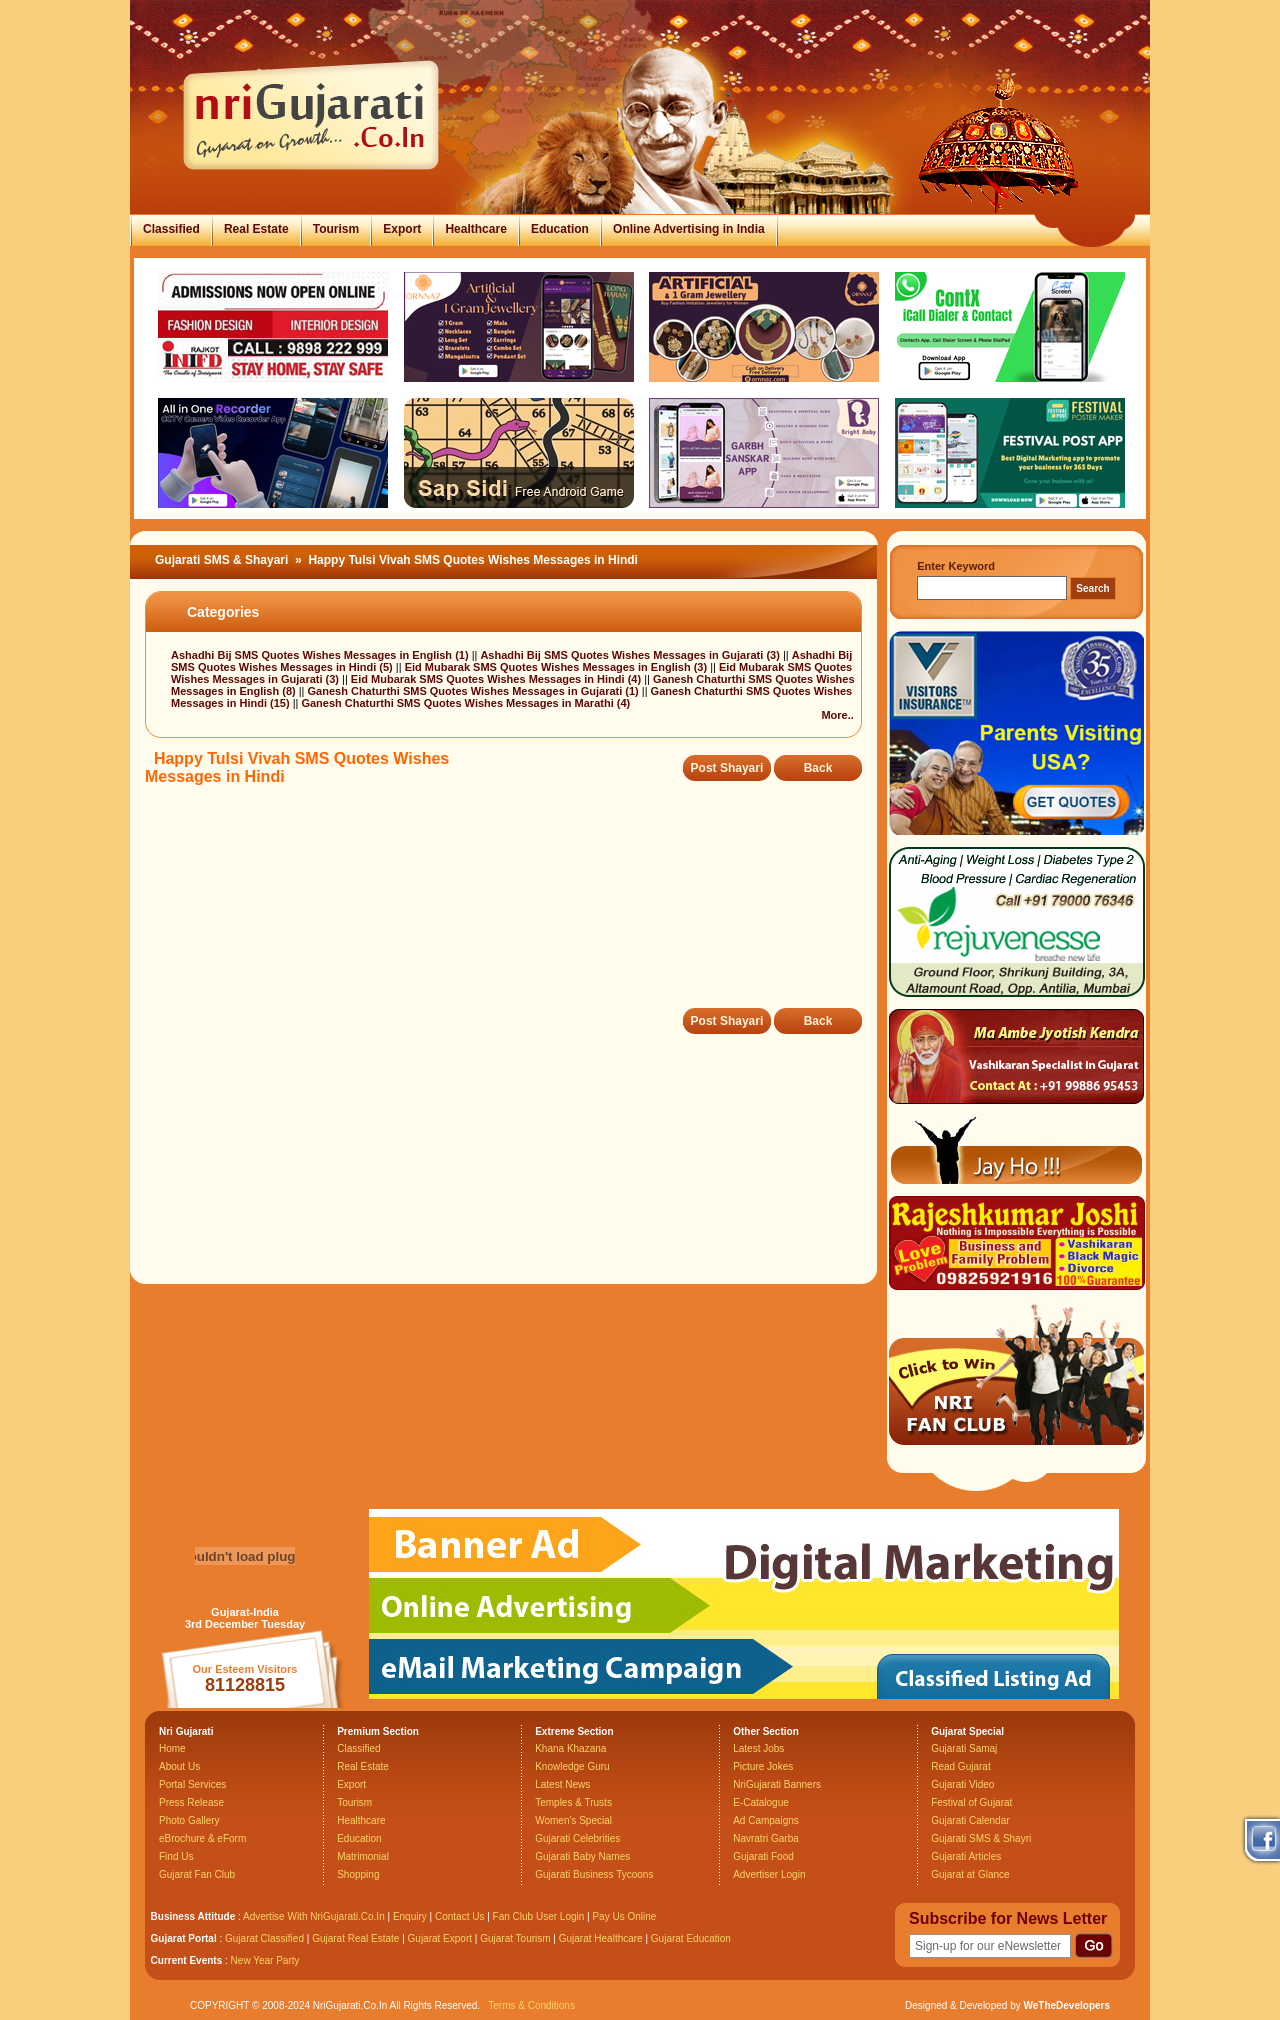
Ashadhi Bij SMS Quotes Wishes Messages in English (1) (321, 655)
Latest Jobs (758, 1748)
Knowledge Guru (572, 1766)
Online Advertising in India (689, 229)
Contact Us (459, 1916)
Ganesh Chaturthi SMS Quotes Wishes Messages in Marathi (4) (465, 703)
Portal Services (192, 1784)
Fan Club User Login (539, 1916)
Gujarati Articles (966, 1856)
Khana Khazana (570, 1748)
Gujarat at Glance (970, 1874)
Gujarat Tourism (515, 1938)
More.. (837, 715)
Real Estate (256, 229)
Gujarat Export (440, 1938)
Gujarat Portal (184, 1938)
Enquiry (411, 1916)
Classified (171, 229)
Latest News (562, 1784)
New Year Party (265, 1960)
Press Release (191, 1802)
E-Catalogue (761, 1802)
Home (172, 1748)
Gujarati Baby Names (582, 1856)
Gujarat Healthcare (601, 1938)
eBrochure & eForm (202, 1838)
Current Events (187, 1960)
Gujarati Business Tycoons (594, 1874)
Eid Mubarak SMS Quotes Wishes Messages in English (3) (558, 667)
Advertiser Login (769, 1874)
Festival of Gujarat (971, 1802)
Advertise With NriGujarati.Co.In (314, 1916)
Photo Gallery (189, 1820)
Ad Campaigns (766, 1820)
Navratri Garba (766, 1838)
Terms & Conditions (531, 2005)
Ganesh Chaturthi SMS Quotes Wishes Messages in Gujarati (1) (475, 691)
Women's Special (573, 1820)
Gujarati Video (962, 1784)
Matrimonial (363, 1856)
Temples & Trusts (573, 1802)
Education (560, 229)
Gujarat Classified (264, 1938)
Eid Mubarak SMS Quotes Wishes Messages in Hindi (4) (497, 679)
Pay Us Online (624, 1916)
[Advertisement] (509, 911)
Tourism (336, 229)
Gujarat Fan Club (197, 1874)
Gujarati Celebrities (577, 1838)
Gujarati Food (763, 1856)
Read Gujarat (960, 1766)
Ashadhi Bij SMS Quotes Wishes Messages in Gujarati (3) (631, 655)
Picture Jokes (763, 1766)
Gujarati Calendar (970, 1820)
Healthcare (475, 229)
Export (402, 229)
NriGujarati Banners (777, 1784)
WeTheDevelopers (1066, 2005)
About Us (179, 1766)
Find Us (176, 1856)
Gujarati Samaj (964, 1748)
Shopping (358, 1874)
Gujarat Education (691, 1938)
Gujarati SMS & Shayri (981, 1838)
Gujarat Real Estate (355, 1938)
